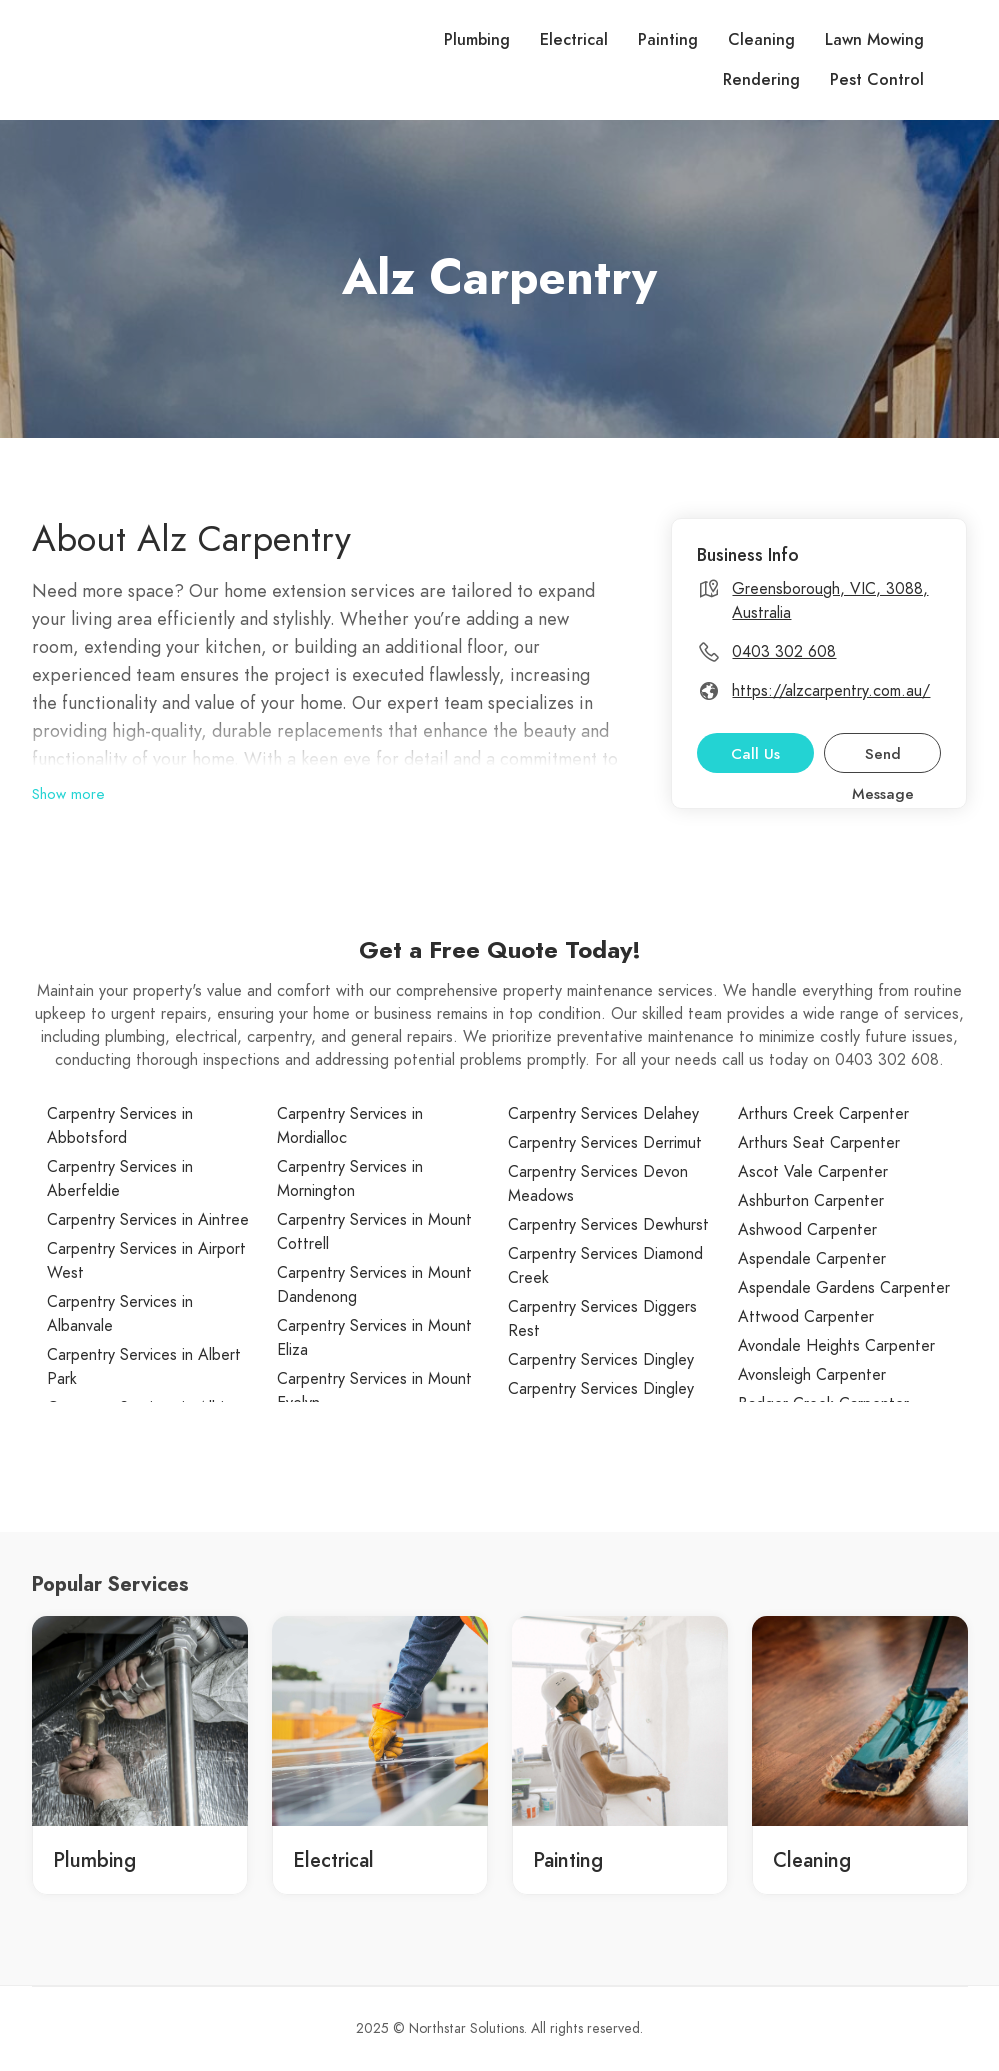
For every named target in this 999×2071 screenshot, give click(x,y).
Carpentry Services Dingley (601, 1360)
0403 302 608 (784, 652)
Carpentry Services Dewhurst (608, 1225)
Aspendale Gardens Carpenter (844, 1288)
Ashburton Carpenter (811, 1201)
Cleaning (761, 40)
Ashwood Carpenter (807, 1230)
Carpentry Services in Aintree (148, 1220)
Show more (68, 794)
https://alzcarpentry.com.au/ (831, 691)
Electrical (574, 40)
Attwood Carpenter (806, 1317)
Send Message (883, 758)
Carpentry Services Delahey (603, 1114)
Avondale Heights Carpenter (836, 1346)
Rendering (761, 80)
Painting (668, 40)
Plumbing (477, 40)
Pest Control (877, 80)
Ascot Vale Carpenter (813, 1172)
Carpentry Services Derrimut (605, 1143)
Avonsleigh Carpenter (812, 1375)
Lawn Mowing (874, 40)
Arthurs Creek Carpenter (823, 1114)
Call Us (755, 754)
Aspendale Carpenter (812, 1259)
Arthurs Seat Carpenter (819, 1143)
